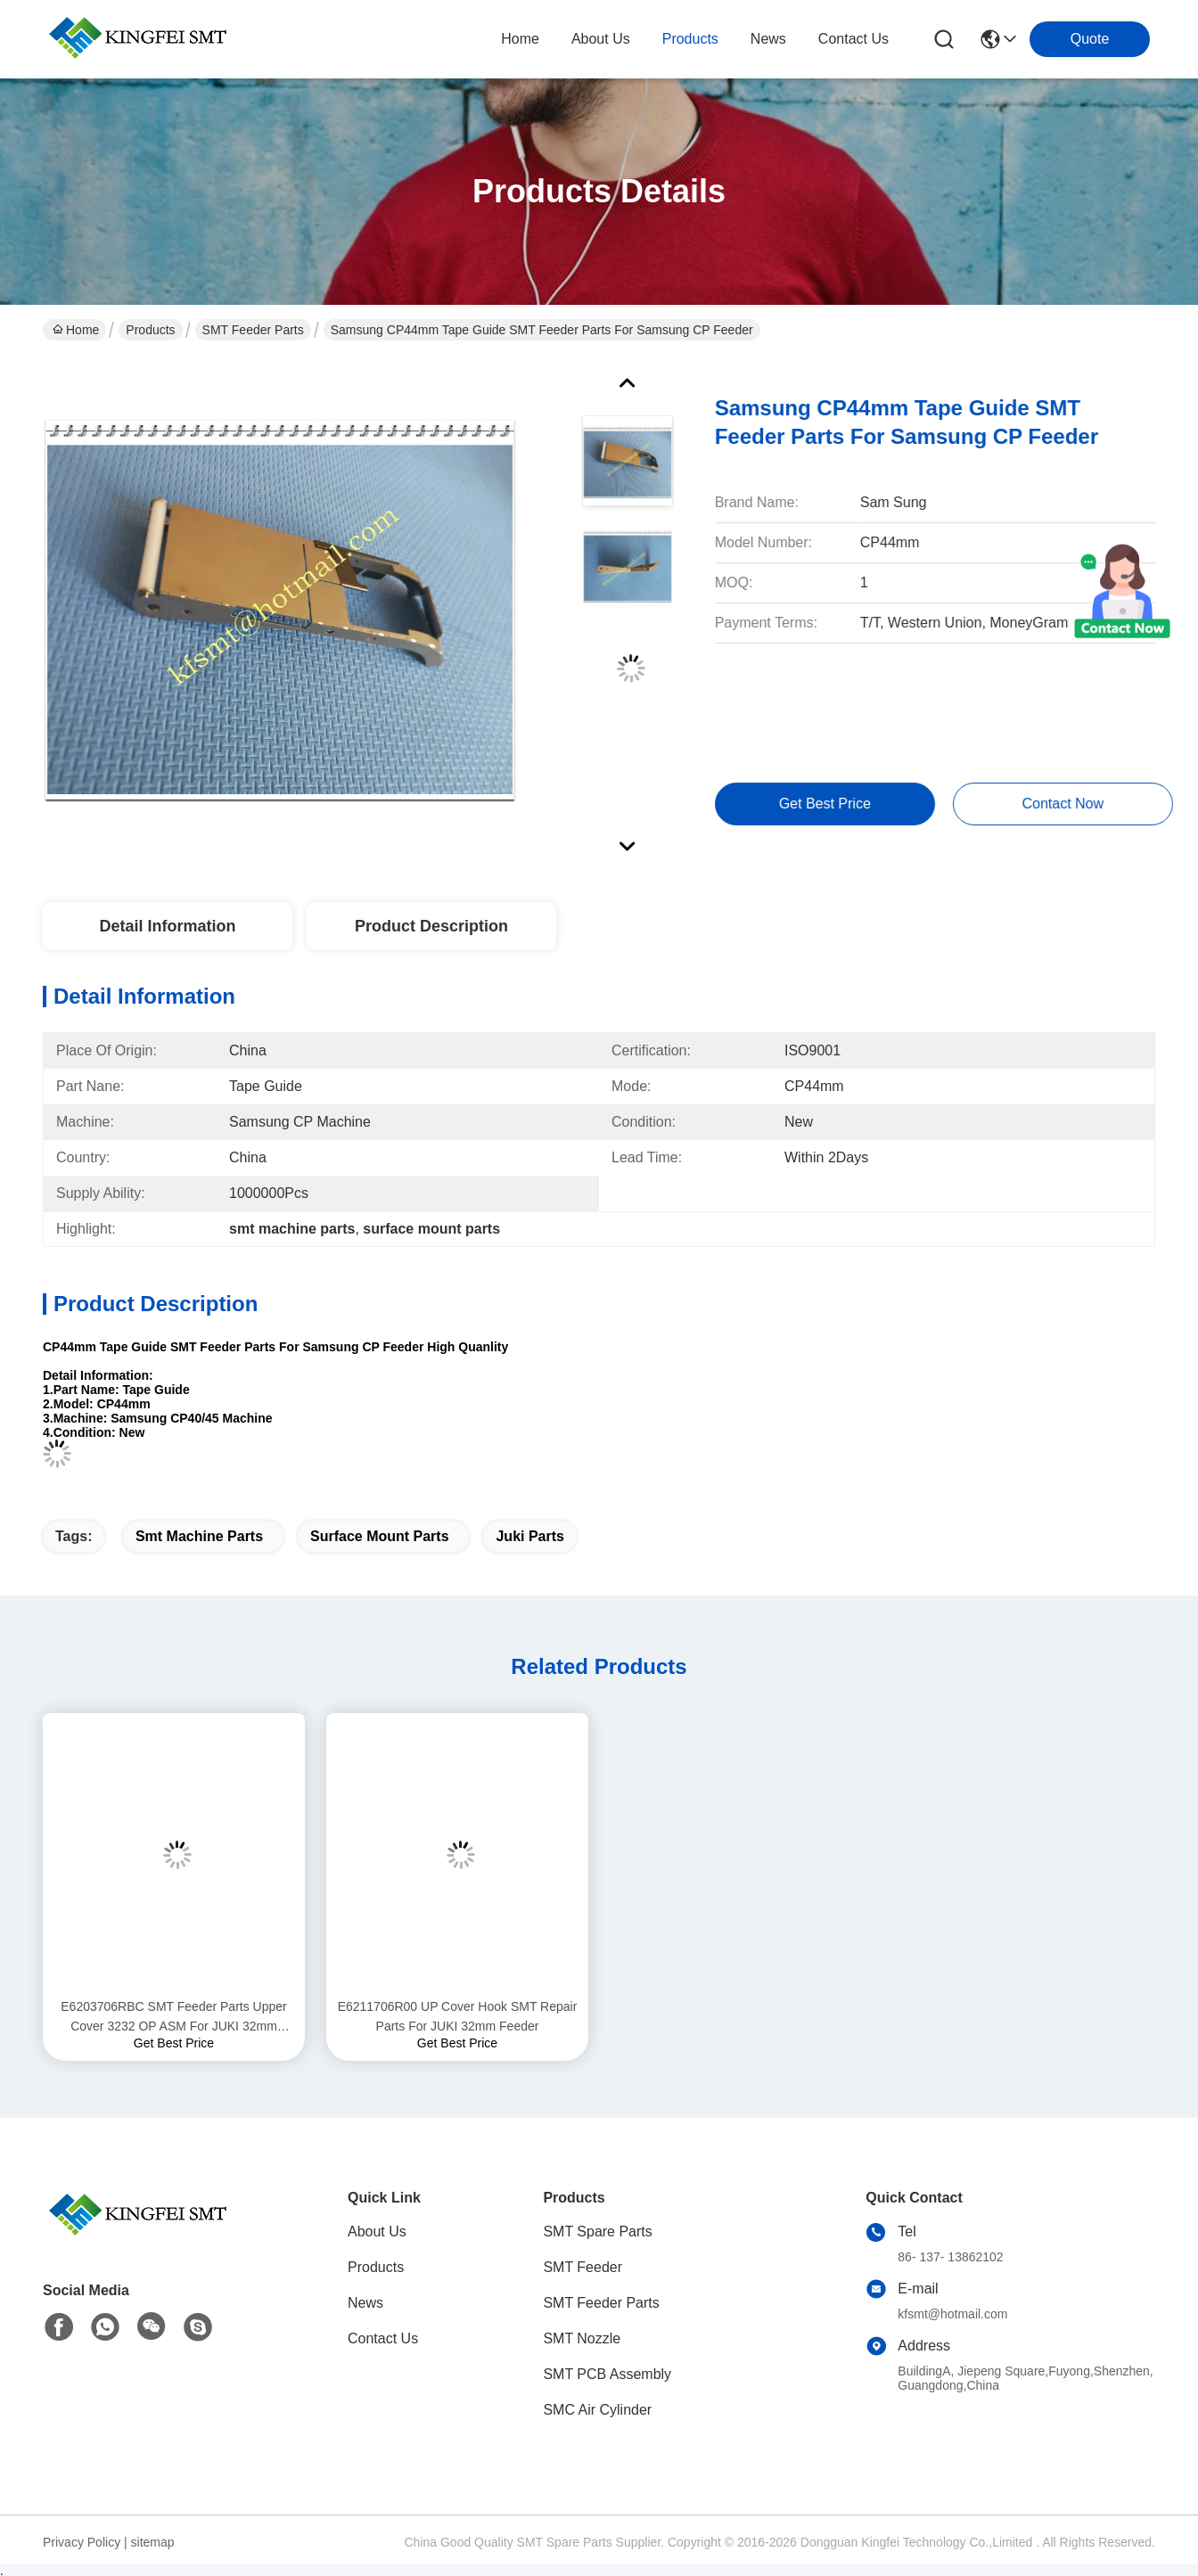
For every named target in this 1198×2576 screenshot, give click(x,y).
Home (520, 38)
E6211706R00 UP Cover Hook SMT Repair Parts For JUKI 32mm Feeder (458, 2016)
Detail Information (167, 926)
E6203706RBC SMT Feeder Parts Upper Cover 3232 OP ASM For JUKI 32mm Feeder (173, 2017)
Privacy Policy (81, 2542)
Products (150, 330)
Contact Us (383, 2338)
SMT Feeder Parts (253, 330)
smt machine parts (199, 1536)
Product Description (431, 926)
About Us (377, 2231)
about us (600, 38)
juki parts (529, 1536)
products (690, 38)
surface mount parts (379, 1536)
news (768, 38)
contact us (853, 38)
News (365, 2302)
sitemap (153, 2542)
